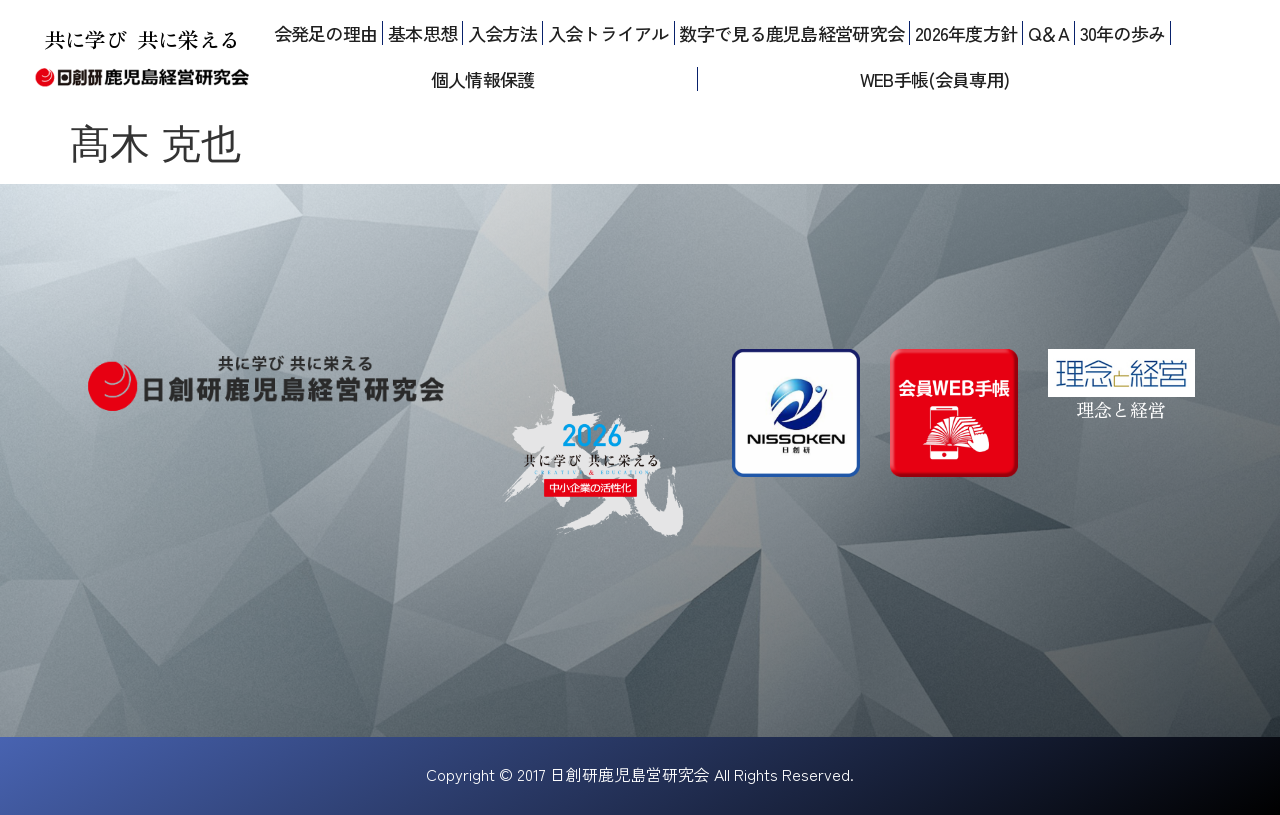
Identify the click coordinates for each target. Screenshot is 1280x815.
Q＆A (1048, 33)
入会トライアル (608, 33)
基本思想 (422, 33)
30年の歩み (1123, 33)
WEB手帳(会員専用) (934, 79)
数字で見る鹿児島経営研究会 (791, 33)
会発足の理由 (326, 33)
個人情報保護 (483, 79)
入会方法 (502, 33)
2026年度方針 (966, 33)
